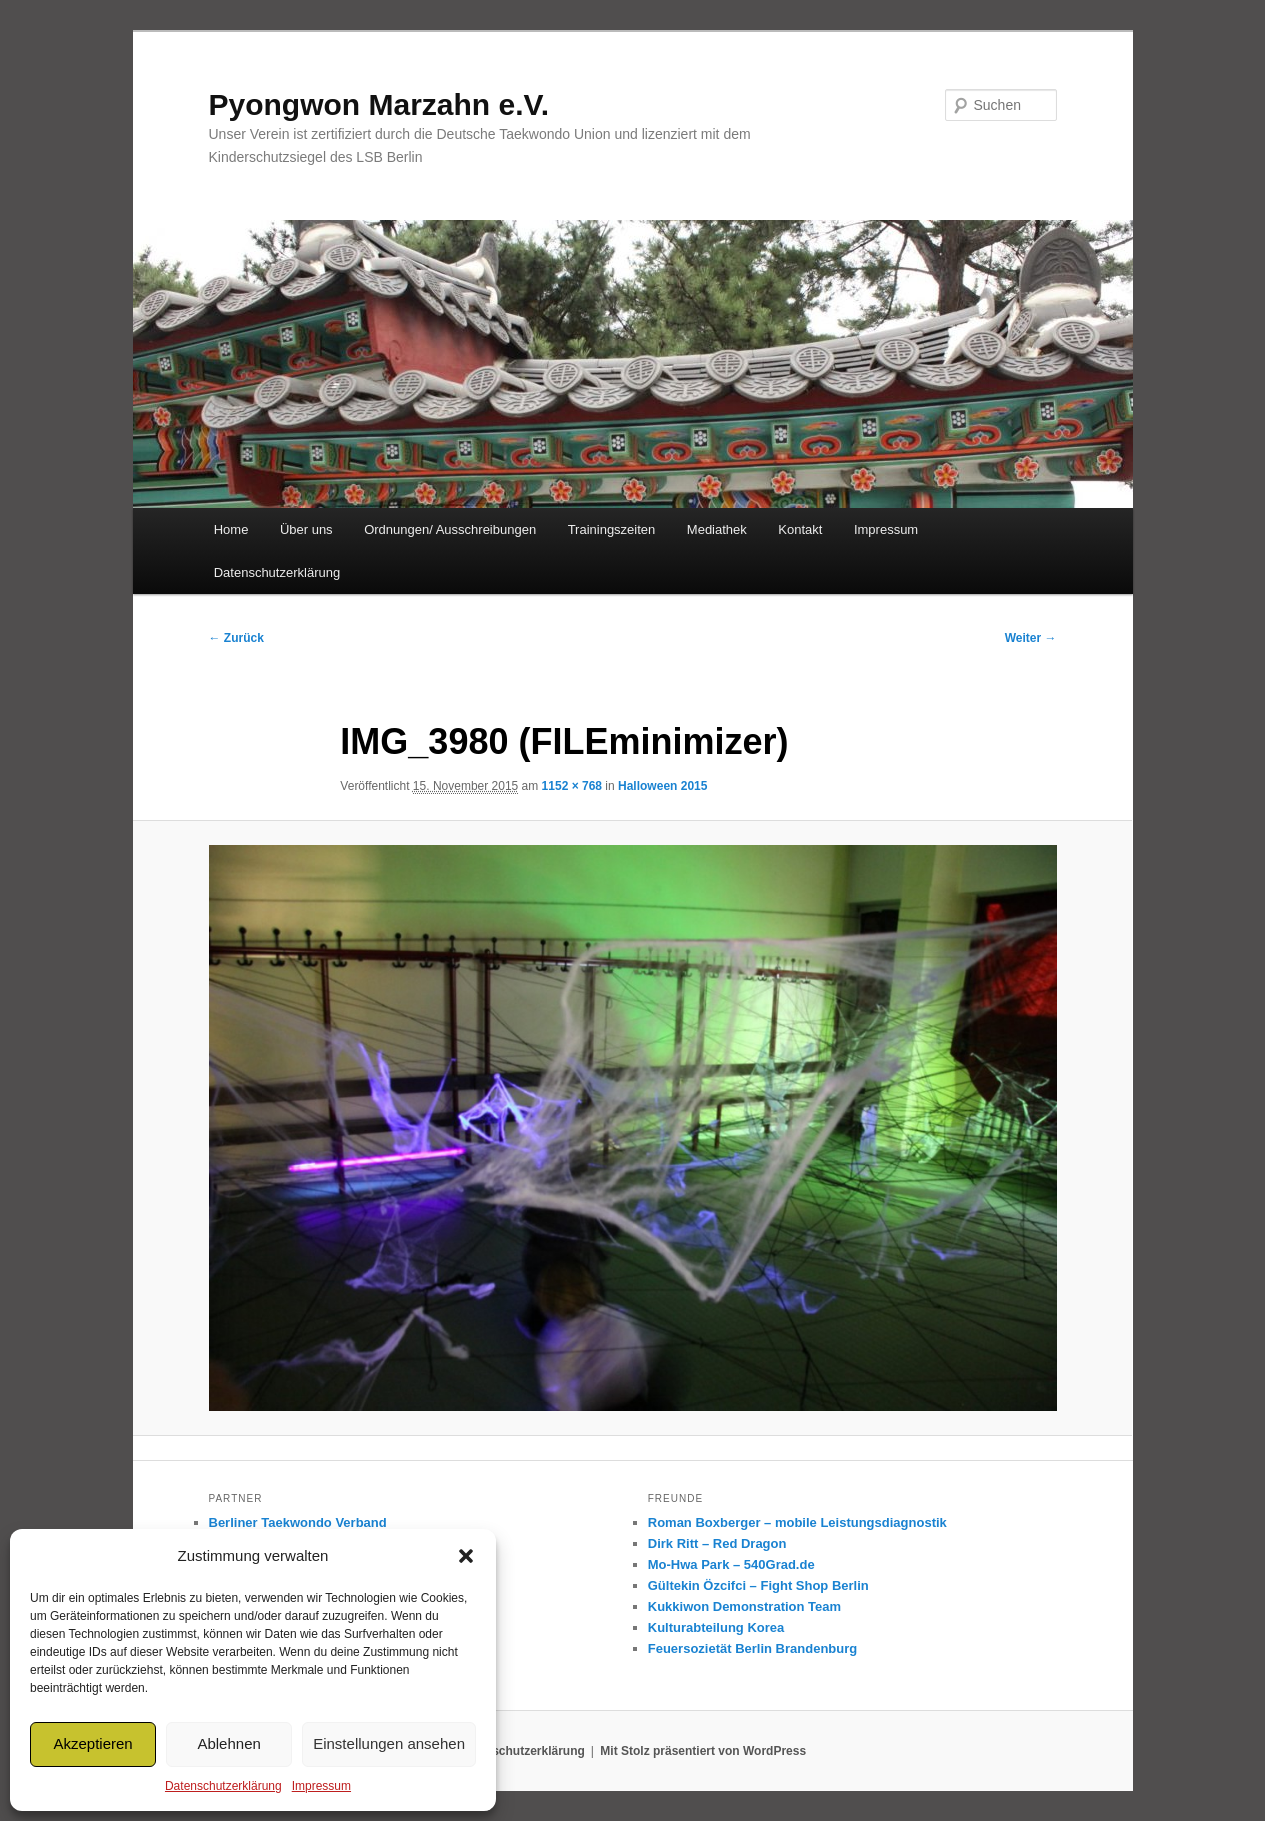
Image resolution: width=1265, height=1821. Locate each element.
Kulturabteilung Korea (716, 1627)
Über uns (306, 529)
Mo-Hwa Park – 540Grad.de (731, 1564)
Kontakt (800, 529)
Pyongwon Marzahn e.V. (379, 104)
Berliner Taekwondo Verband (298, 1522)
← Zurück (236, 638)
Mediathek (717, 529)
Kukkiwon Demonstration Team (744, 1606)
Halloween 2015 (662, 786)
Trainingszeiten (612, 529)
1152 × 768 (572, 786)
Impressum (321, 1786)
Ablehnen (228, 1743)
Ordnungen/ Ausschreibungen (450, 529)
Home (231, 529)
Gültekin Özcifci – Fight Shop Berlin (758, 1585)
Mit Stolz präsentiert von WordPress (703, 1751)
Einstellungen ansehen (389, 1743)
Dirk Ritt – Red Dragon (717, 1543)
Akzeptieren (92, 1743)
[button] (466, 1556)
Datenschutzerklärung (223, 1786)
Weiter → (1031, 638)
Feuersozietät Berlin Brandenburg (752, 1648)
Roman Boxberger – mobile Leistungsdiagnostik (797, 1522)
